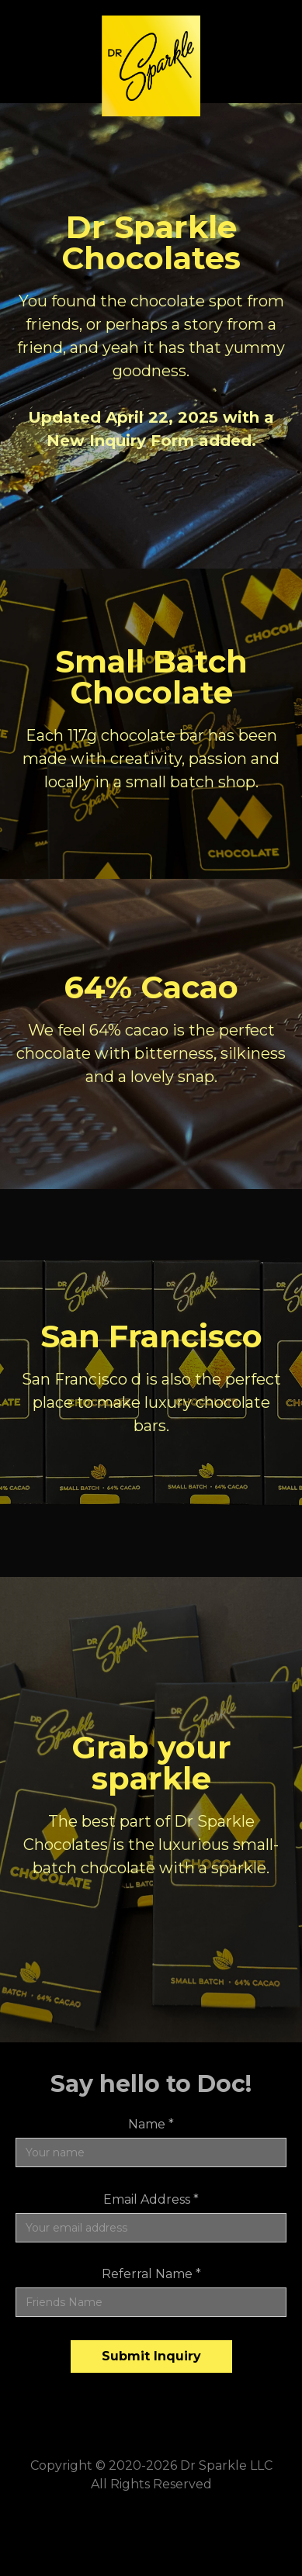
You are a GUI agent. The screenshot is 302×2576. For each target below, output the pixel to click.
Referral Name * (151, 2274)
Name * (151, 2124)
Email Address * (151, 2199)
